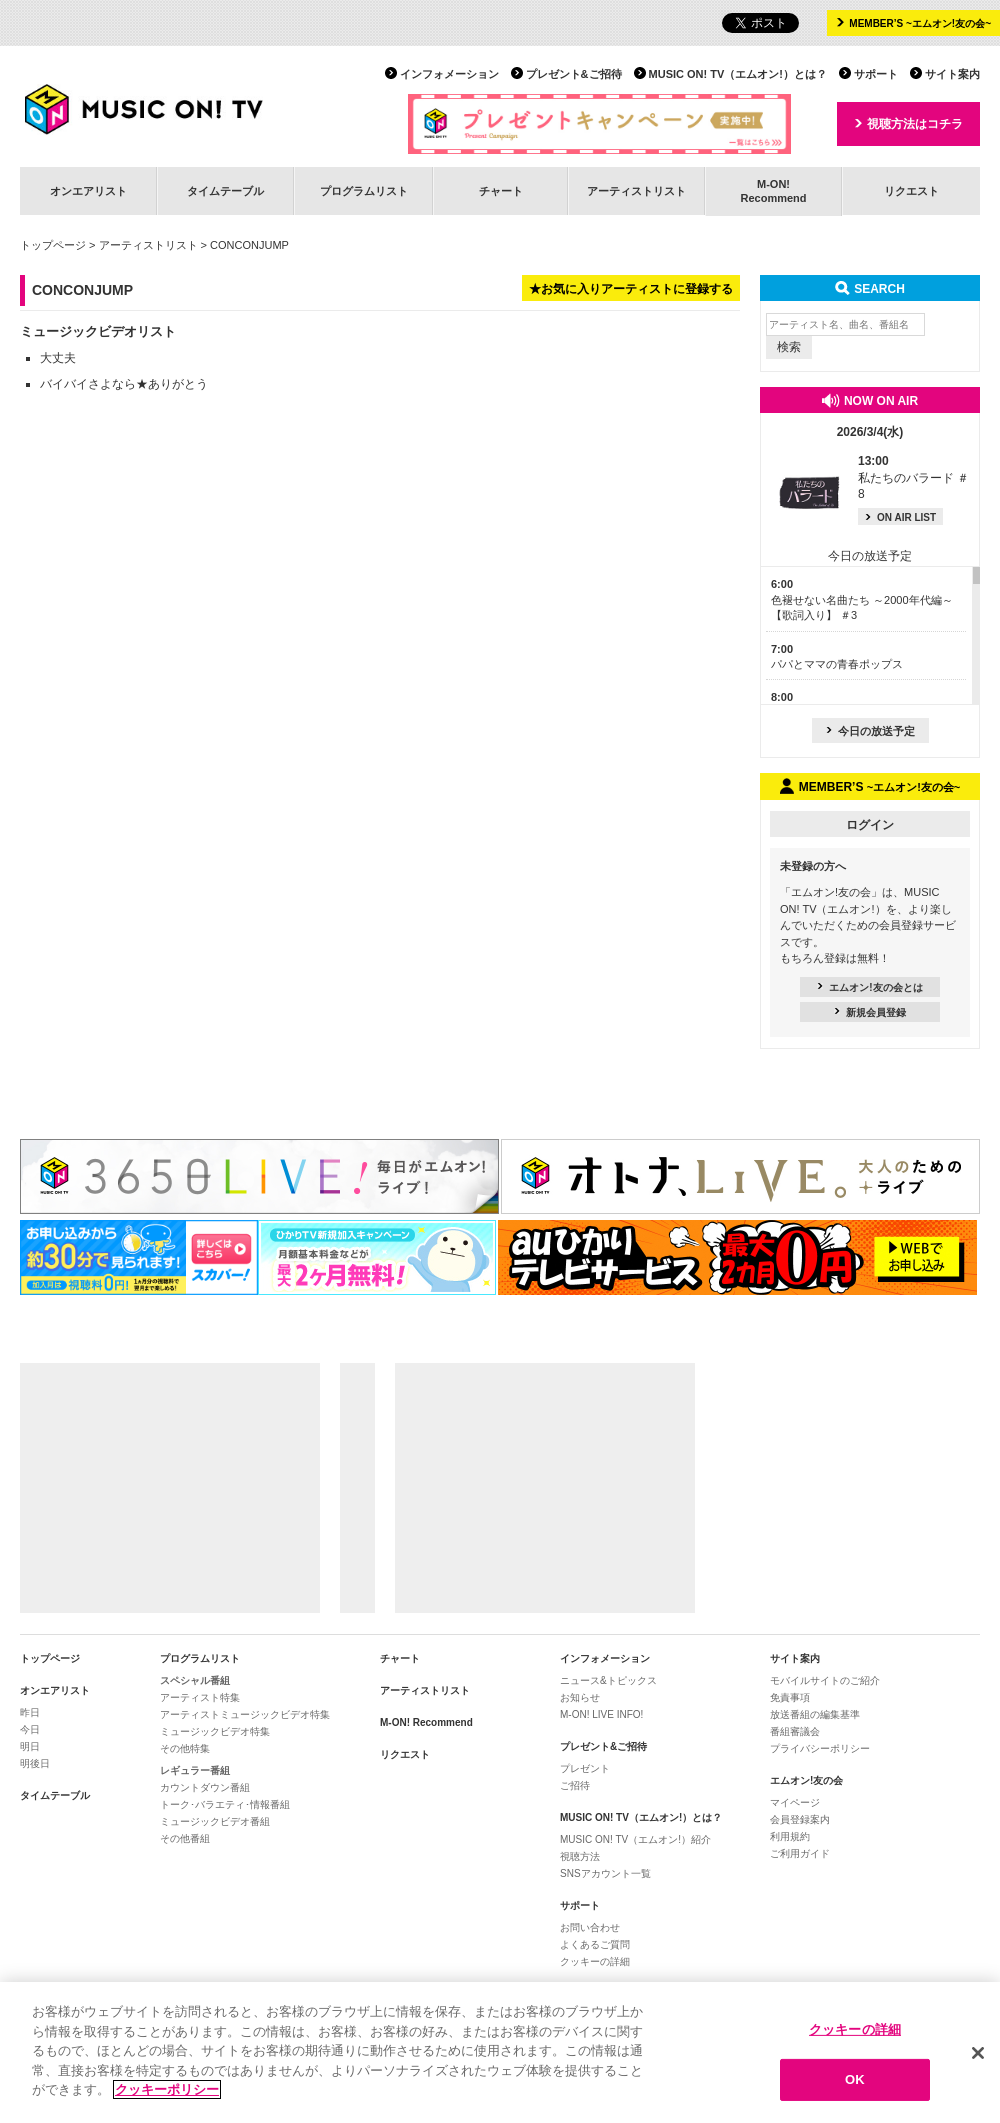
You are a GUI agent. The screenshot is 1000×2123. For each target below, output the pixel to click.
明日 (30, 1746)
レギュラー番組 (195, 1770)
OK (855, 2084)
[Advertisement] (170, 1488)
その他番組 (185, 1838)
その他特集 (185, 1748)
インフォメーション (449, 74)
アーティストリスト (636, 191)
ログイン (870, 825)
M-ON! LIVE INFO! (601, 1714)
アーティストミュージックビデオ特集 (245, 1714)
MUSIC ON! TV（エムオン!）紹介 (635, 1839)
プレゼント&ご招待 (574, 74)
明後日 (35, 1763)
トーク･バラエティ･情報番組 (225, 1804)
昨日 (30, 1712)
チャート (501, 191)
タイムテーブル (225, 191)
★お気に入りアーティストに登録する (631, 289)
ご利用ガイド (800, 1853)
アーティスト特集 (200, 1697)
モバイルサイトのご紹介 (825, 1680)
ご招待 (575, 1785)
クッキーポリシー (167, 2094)
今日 (30, 1729)
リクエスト (911, 191)
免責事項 (790, 1697)
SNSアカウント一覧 (605, 1873)
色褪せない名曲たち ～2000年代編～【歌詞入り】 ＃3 (862, 599)
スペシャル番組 (195, 1680)
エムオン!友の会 (806, 1780)
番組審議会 (795, 1731)
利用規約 (790, 1836)
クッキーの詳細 (595, 1961)
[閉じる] (978, 2057)
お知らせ (580, 1697)
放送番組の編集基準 (815, 1714)
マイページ (795, 1802)
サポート (876, 74)
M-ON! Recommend (426, 1722)
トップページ (53, 245)
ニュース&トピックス (608, 1680)
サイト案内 (952, 74)
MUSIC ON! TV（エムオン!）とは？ (738, 74)
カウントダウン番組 (205, 1787)
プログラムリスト (364, 191)
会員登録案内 (800, 1819)
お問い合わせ (590, 1927)
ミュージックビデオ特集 (215, 1731)
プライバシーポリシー (820, 1748)
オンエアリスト (88, 191)
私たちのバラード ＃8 (913, 478)
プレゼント (585, 1768)
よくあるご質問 (595, 1944)
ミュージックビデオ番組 (215, 1821)
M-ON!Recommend (773, 190)
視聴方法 (580, 1856)
